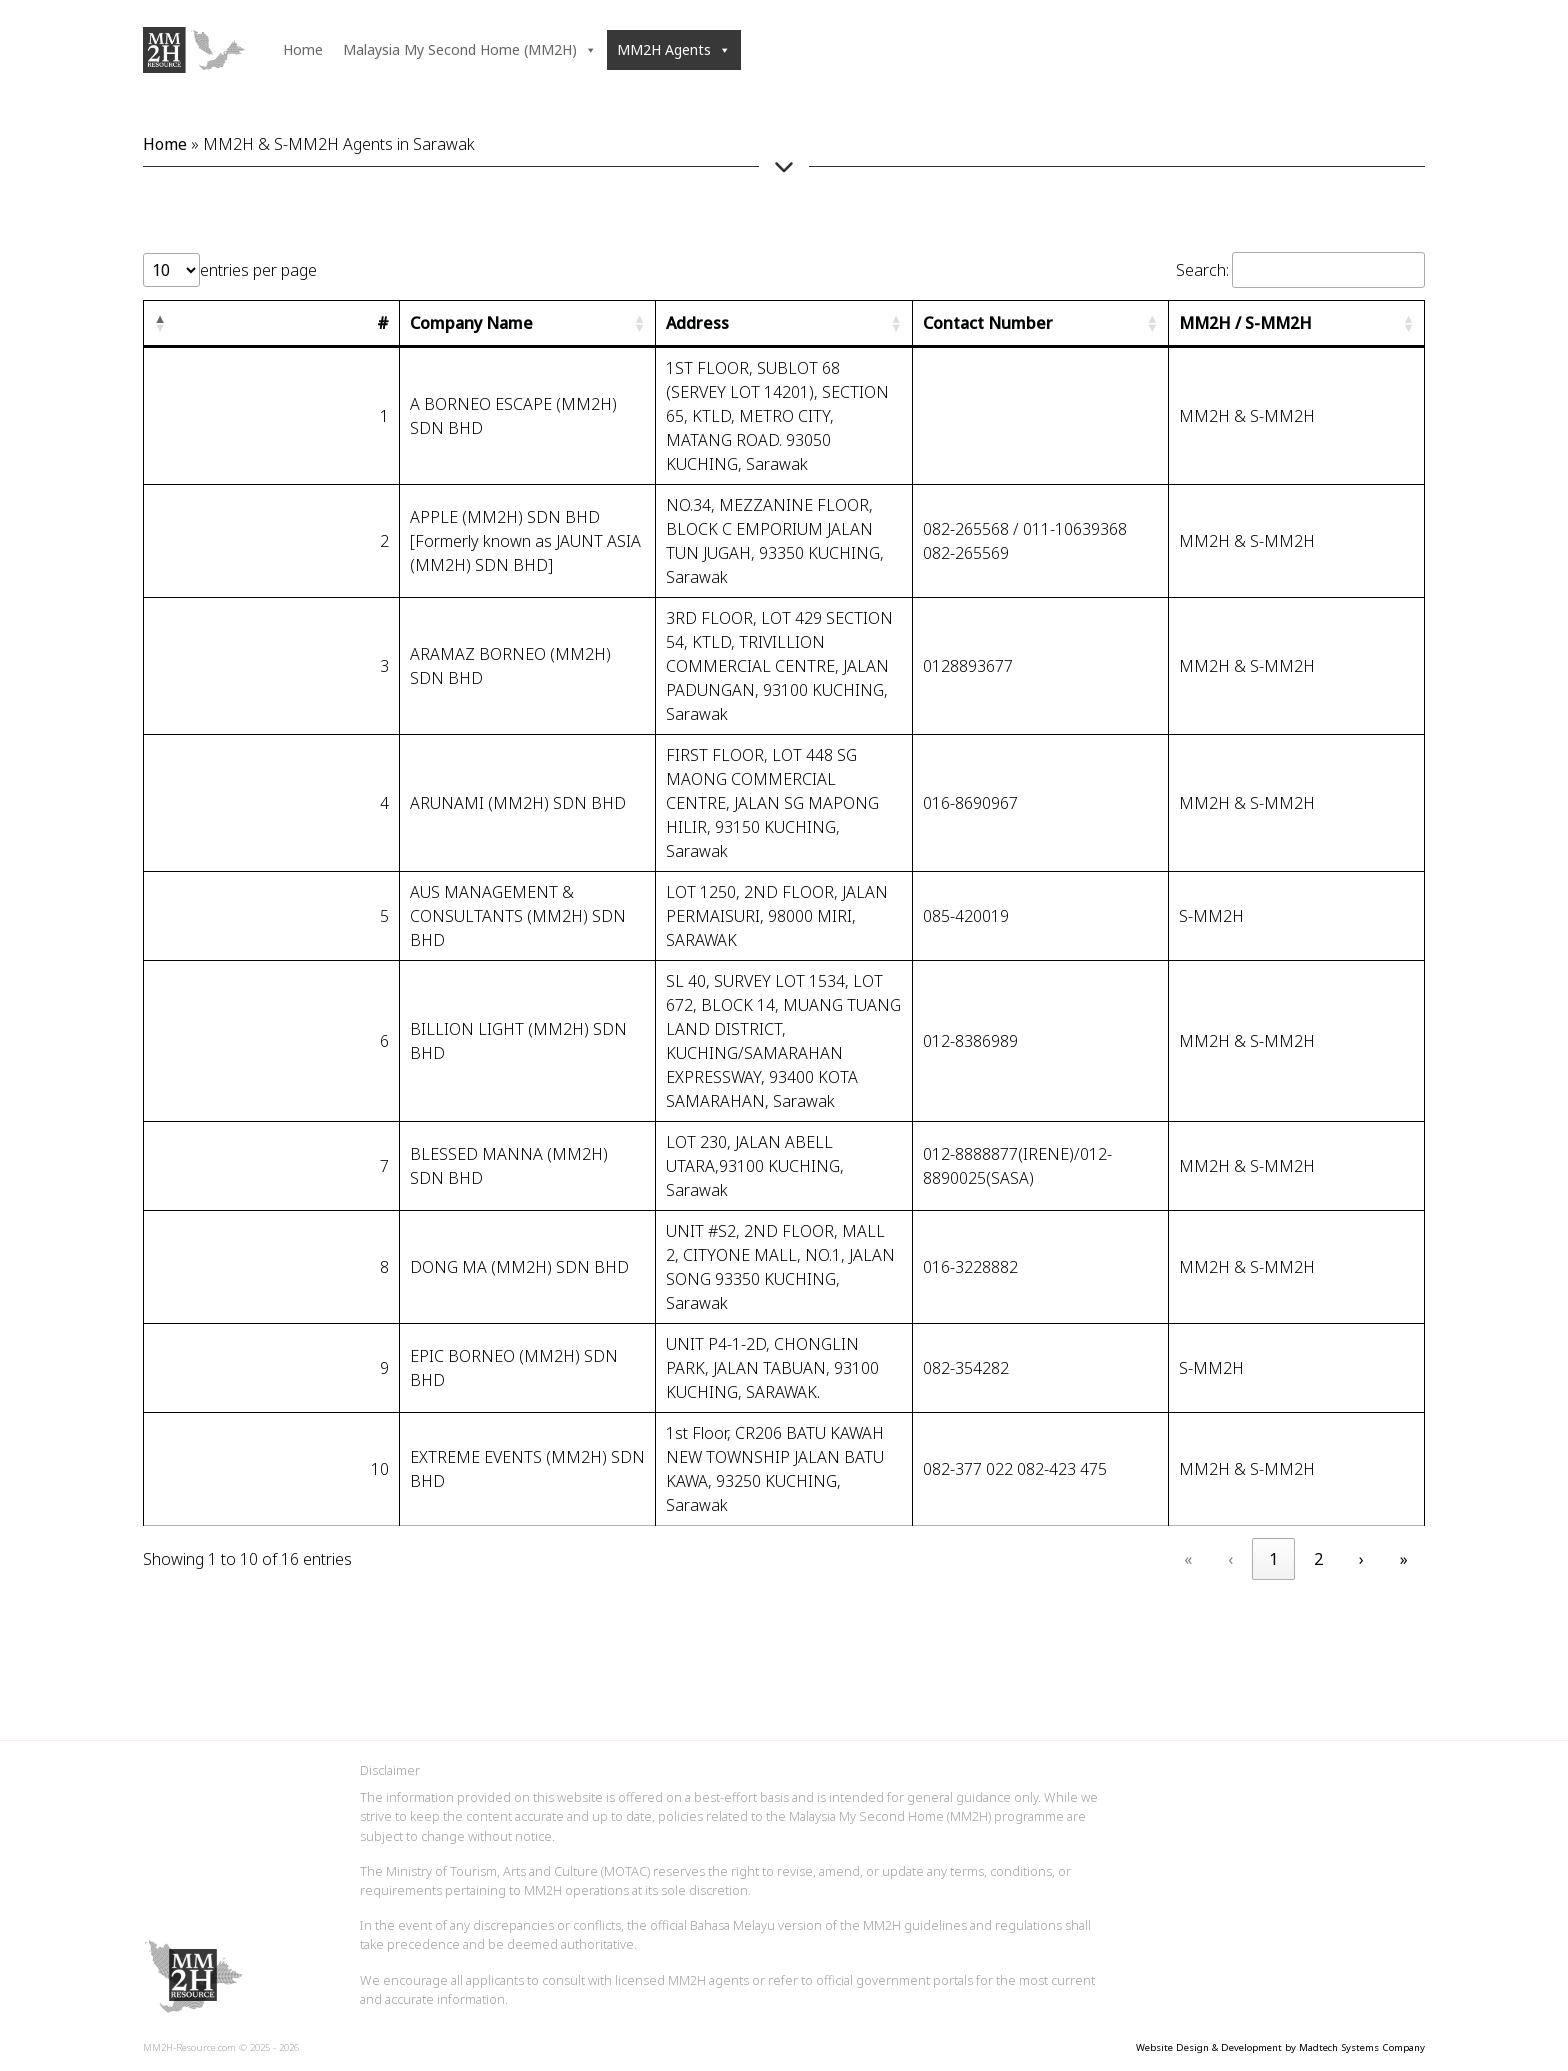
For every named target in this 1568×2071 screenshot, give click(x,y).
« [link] (1188, 1559)
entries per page (258, 270)
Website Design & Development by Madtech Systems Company (1280, 2047)
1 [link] (1273, 1559)
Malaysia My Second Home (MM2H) (470, 50)
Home (303, 49)
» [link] (1404, 1559)
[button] (160, 323)
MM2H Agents (674, 50)
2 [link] (1318, 1559)
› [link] (1361, 1559)
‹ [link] (1230, 1559)
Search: (1202, 270)
